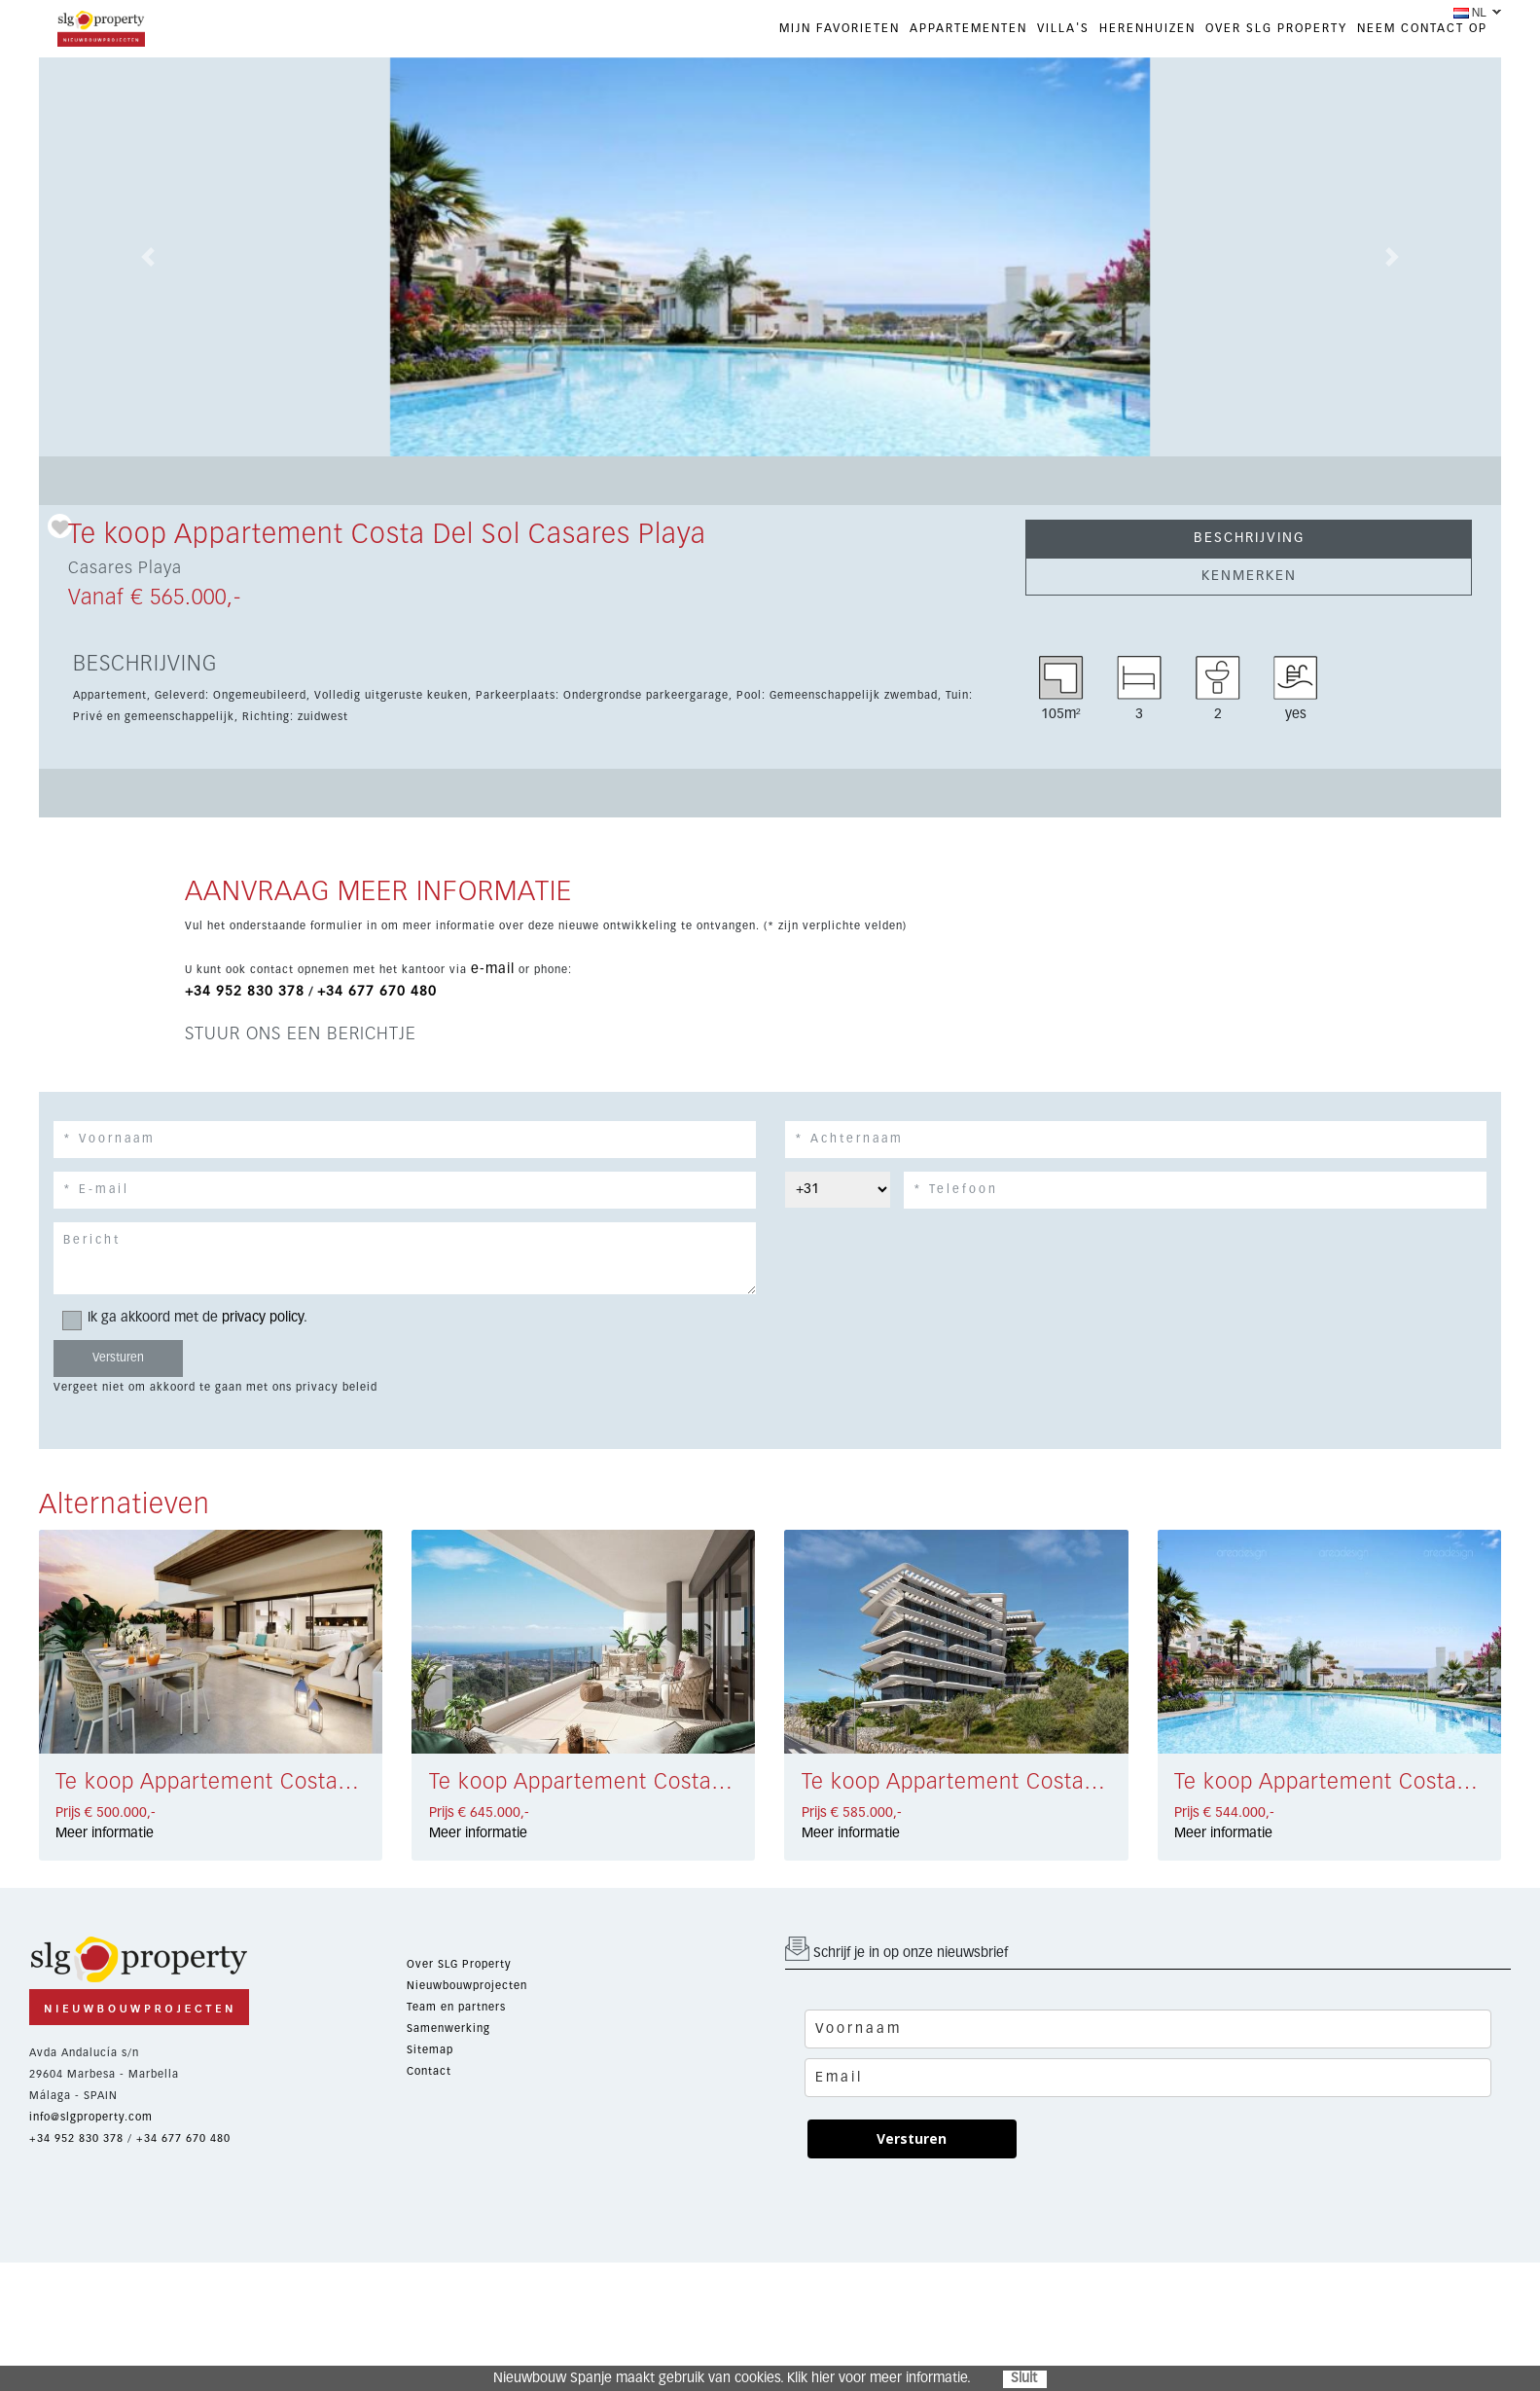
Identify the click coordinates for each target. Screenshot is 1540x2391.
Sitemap (430, 2050)
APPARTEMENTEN (968, 29)
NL (1469, 12)
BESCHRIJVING (1249, 538)
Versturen (912, 2138)
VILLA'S (1063, 29)
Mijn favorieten (839, 29)
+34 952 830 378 (244, 991)
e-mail (493, 969)
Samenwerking (448, 2028)
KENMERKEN (1249, 576)
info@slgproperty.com (91, 2117)
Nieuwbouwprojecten (467, 1985)
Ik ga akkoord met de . (191, 1318)
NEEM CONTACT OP (1422, 29)
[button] (149, 256)
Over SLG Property (459, 1964)
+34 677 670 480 (377, 991)
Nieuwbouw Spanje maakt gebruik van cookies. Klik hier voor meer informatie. (732, 2378)
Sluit (1024, 2378)
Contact (429, 2071)
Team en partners (456, 2007)
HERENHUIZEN (1147, 29)
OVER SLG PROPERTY (1276, 29)
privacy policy (263, 1317)
